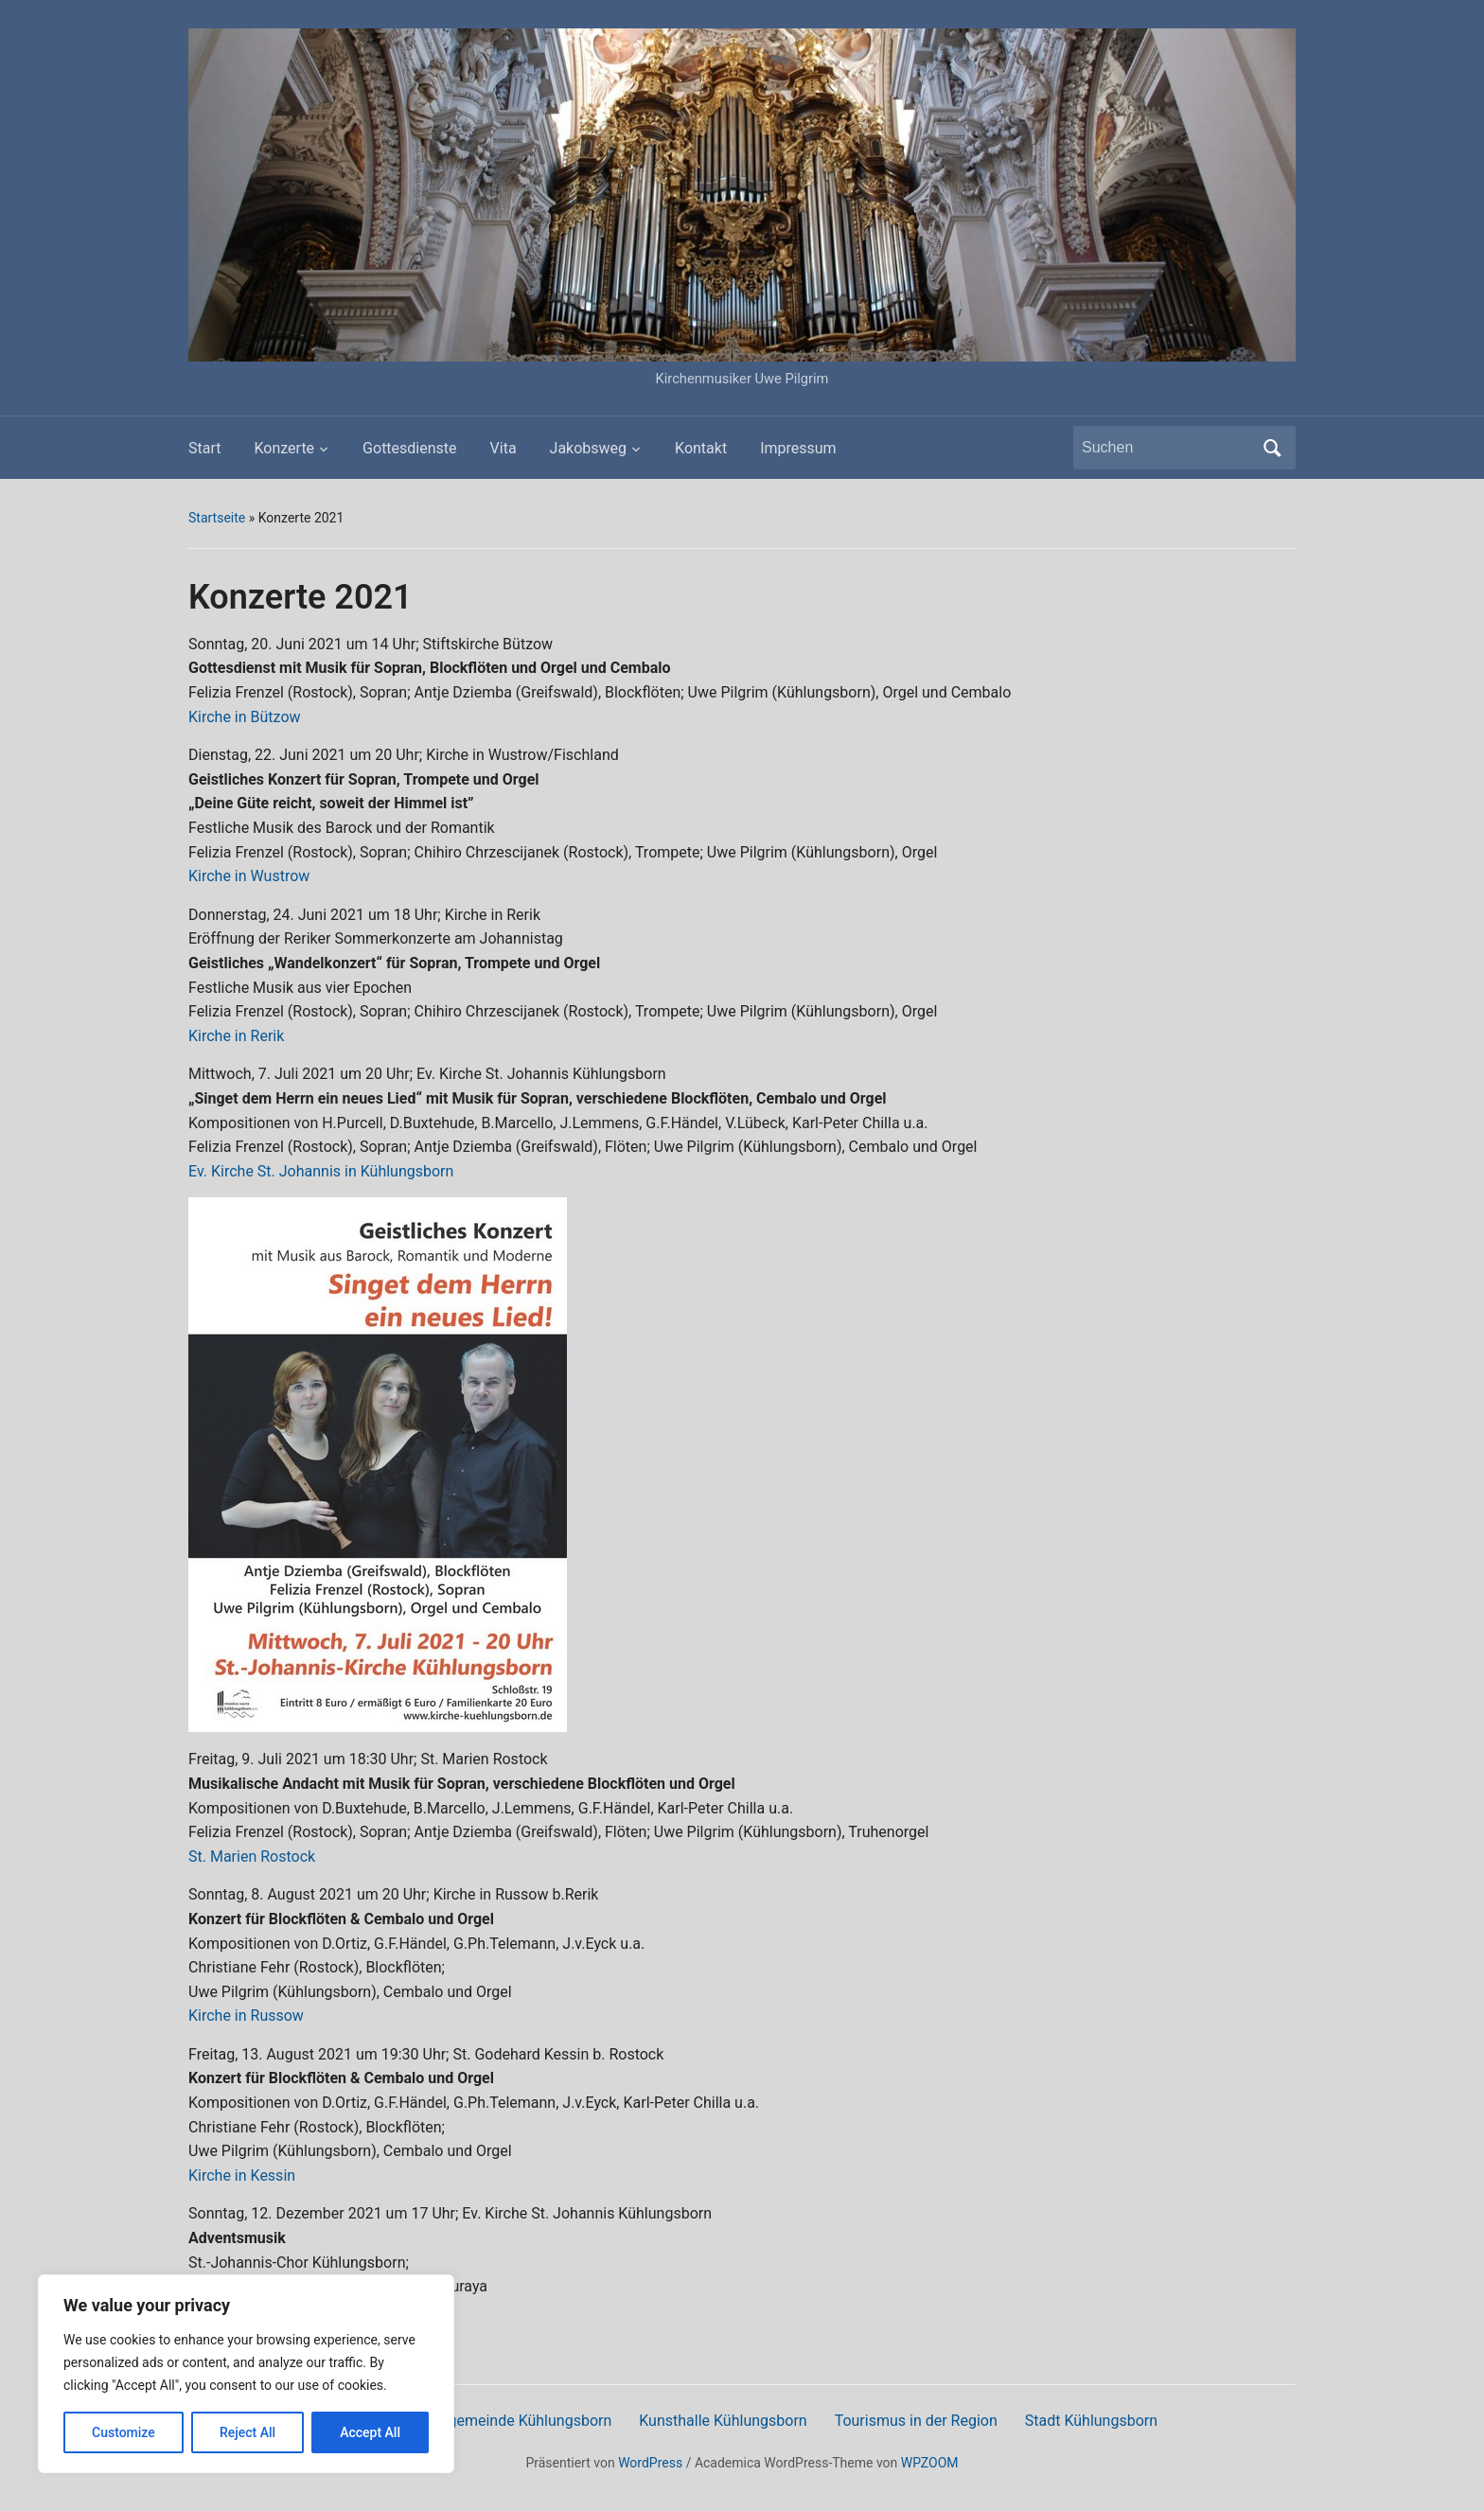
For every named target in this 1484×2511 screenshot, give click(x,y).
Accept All (370, 2432)
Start (204, 448)
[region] (246, 2373)
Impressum (798, 448)
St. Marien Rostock (251, 1857)
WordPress (650, 2462)
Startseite (216, 517)
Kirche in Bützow (244, 717)
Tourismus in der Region (916, 2421)
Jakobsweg (588, 448)
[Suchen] (1167, 447)
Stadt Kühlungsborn (1091, 2421)
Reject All (247, 2432)
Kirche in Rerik (236, 1036)
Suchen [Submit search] (1272, 448)
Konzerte (284, 448)
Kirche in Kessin (241, 2175)
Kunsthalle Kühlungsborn (722, 2421)
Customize (123, 2432)
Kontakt (701, 448)
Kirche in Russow (246, 2016)
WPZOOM (930, 2462)
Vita (503, 448)
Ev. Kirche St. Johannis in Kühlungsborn (320, 1171)
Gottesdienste (409, 448)
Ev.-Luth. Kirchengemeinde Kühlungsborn (474, 2421)
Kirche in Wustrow (248, 876)
